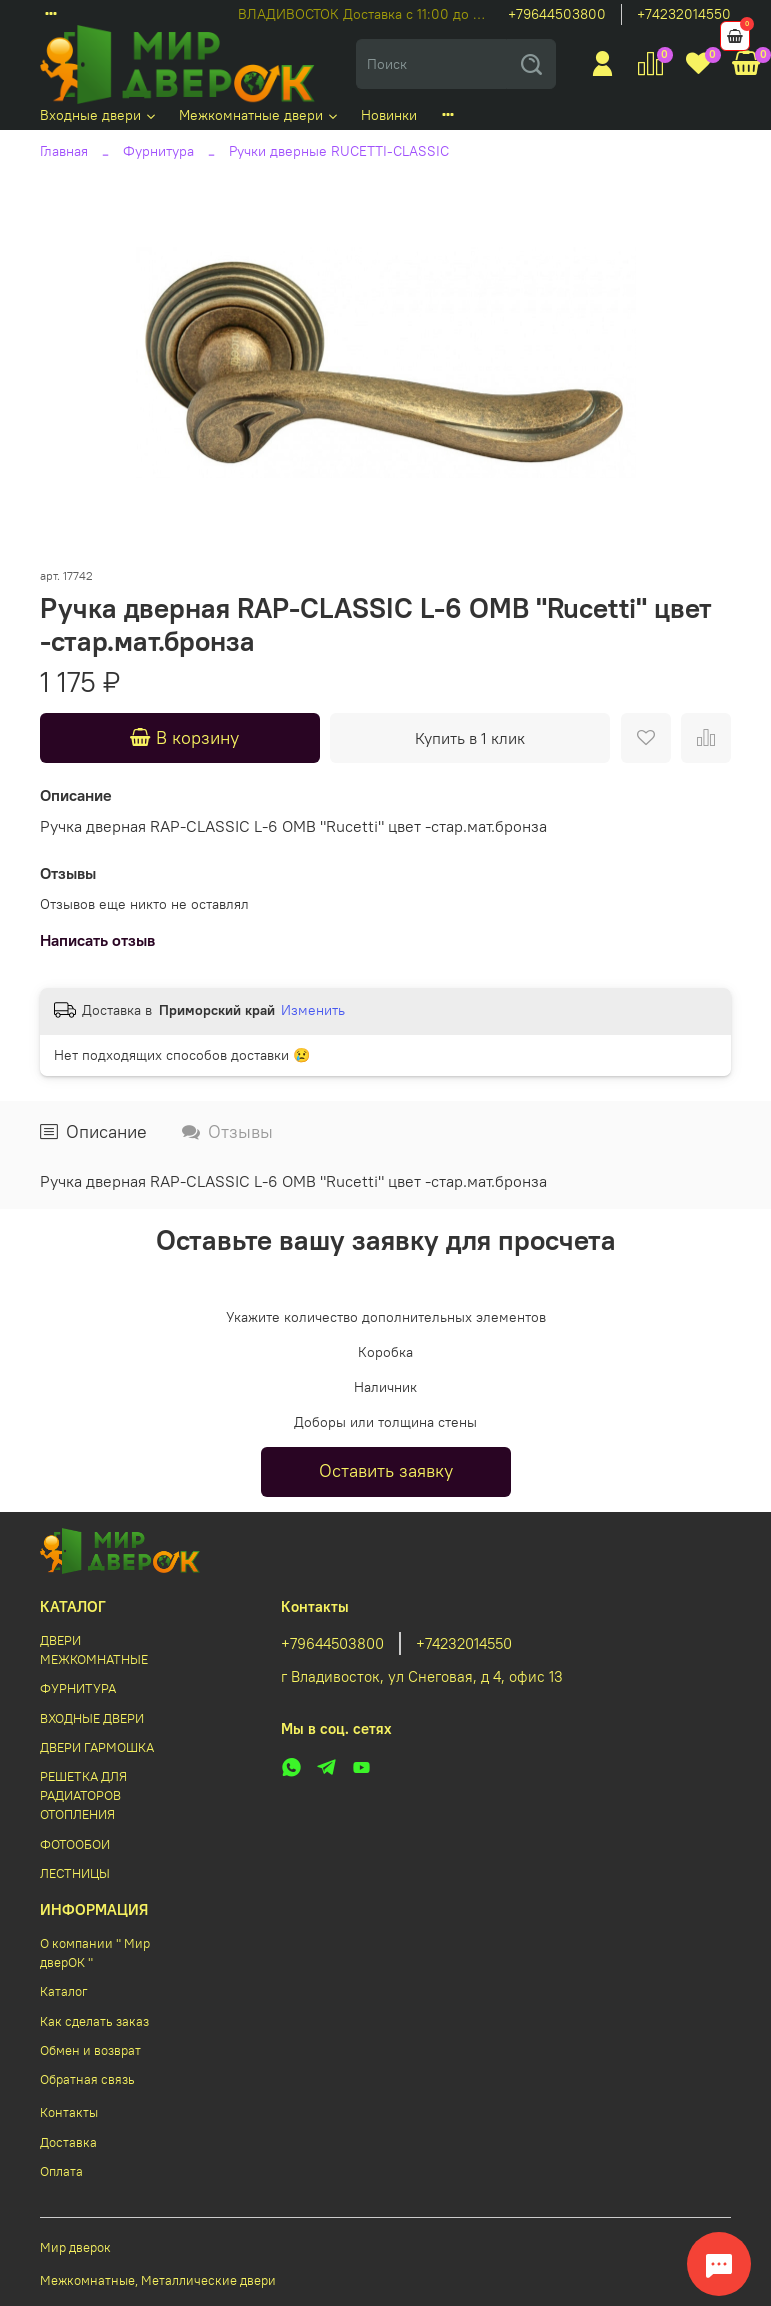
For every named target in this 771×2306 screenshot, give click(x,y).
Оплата (61, 2171)
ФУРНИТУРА (78, 1688)
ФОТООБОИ (75, 1844)
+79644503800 (557, 14)
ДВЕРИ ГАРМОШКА (97, 1747)
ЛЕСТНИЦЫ (75, 1873)
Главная (64, 151)
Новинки (389, 115)
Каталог (64, 1991)
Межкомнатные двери (259, 115)
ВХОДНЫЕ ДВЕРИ (92, 1718)
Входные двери (99, 115)
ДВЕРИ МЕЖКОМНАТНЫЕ (94, 1650)
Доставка (68, 2142)
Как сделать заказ (94, 2021)
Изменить (313, 1010)
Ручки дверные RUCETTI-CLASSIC (339, 151)
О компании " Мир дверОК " (95, 1953)
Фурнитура (158, 151)
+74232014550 (684, 14)
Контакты (69, 2112)
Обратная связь (87, 2079)
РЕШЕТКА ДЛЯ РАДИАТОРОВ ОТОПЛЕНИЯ (83, 1795)
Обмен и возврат (90, 2050)
